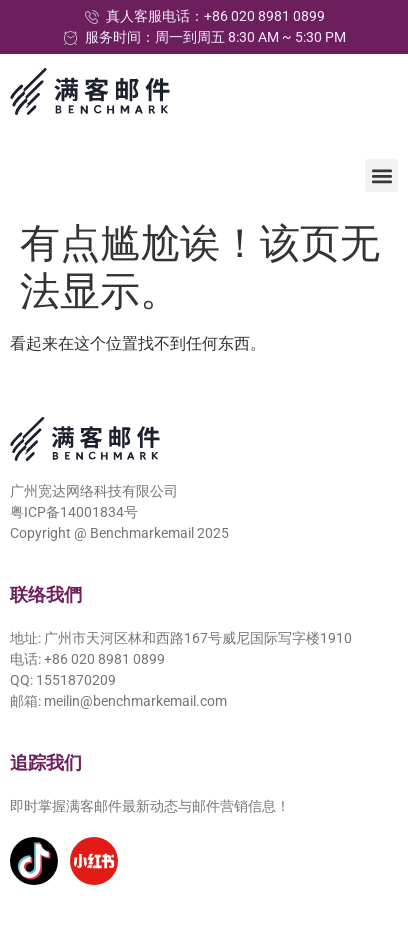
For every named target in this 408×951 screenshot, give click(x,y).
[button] (381, 175)
